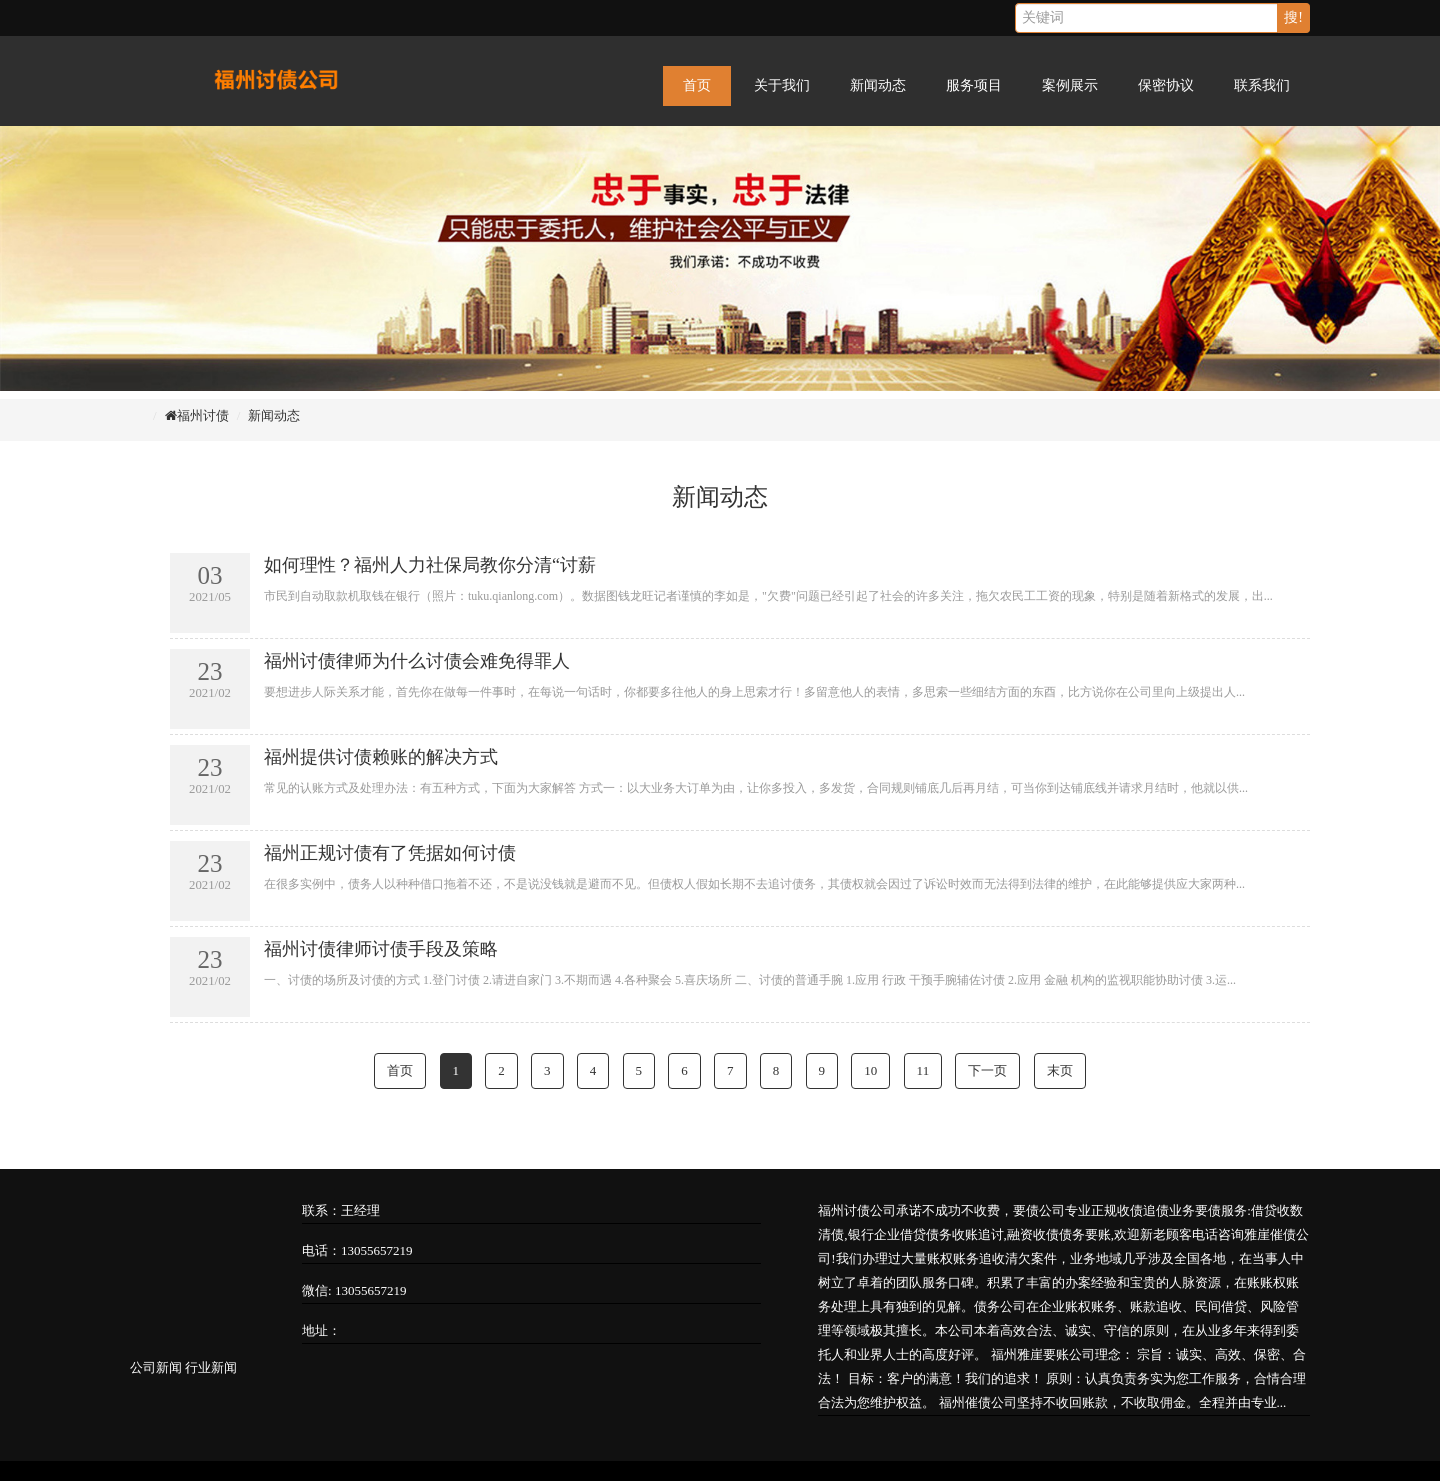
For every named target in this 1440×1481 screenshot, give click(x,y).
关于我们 (782, 85)
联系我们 (1262, 85)
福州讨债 (203, 415)
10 (870, 1070)
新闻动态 (878, 85)
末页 (1060, 1070)
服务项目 (974, 85)
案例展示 (1070, 85)
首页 (697, 85)
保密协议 (1166, 85)
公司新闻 (156, 1367)
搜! (1293, 17)
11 (923, 1070)
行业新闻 (211, 1367)
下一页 (987, 1070)
